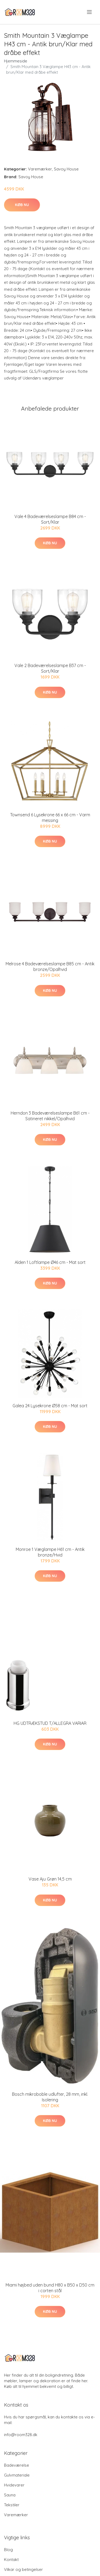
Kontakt (11, 2559)
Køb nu (22, 204)
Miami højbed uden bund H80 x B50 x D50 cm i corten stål (50, 2287)
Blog (8, 2549)
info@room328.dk (20, 2434)
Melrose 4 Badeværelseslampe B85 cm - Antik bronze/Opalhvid (50, 966)
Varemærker (40, 169)
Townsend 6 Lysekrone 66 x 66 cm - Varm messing (50, 817)
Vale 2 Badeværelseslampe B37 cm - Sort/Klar (50, 668)
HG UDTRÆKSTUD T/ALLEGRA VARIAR (50, 1723)
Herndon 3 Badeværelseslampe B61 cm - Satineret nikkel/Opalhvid (50, 1115)
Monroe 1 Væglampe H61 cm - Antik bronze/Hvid (50, 1552)
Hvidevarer (14, 2485)
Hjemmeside (15, 61)
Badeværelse (16, 2465)
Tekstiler (11, 2504)
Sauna (9, 2494)
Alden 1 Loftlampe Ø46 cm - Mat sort (50, 1262)
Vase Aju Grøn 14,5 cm (50, 1879)
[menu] (89, 12)
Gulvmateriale (17, 2475)
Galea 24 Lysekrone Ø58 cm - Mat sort (50, 1405)
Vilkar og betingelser (23, 2569)
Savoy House (66, 169)
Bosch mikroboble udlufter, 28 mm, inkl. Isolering (50, 2096)
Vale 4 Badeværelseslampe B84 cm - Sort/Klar (50, 519)
